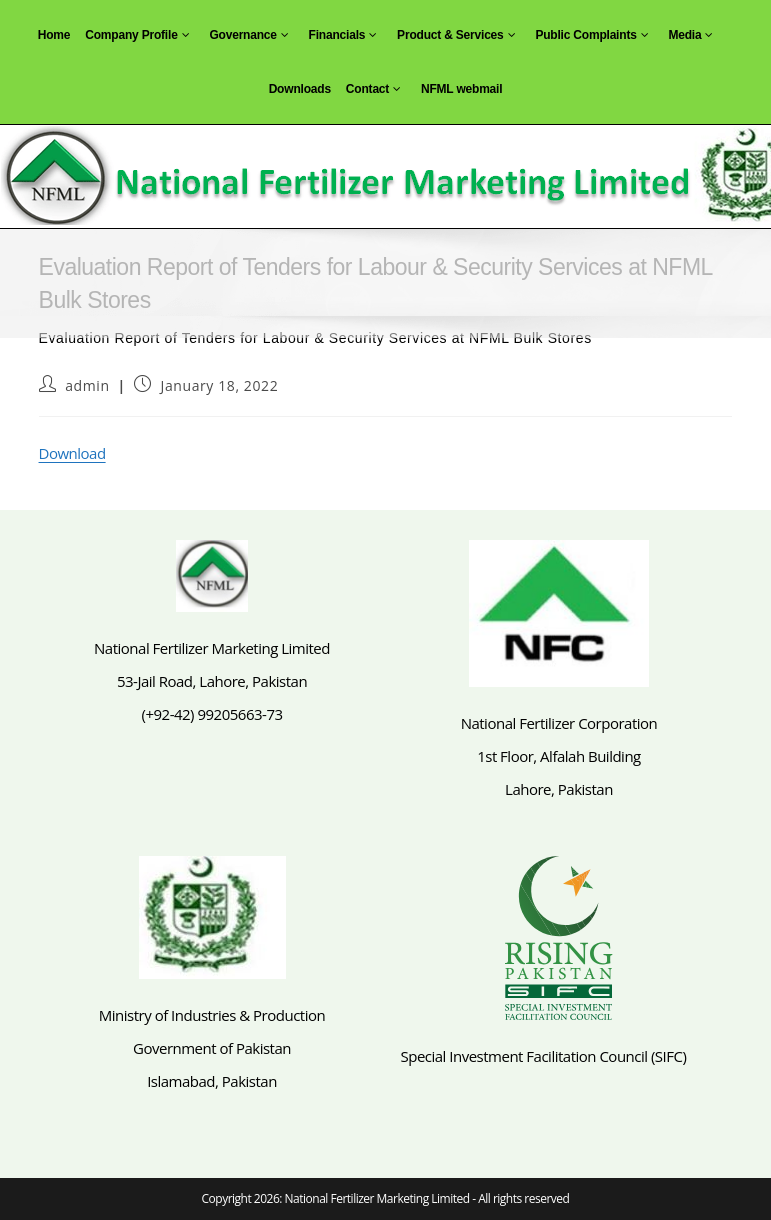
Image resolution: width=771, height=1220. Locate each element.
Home (54, 35)
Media (693, 35)
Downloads (300, 89)
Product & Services (458, 35)
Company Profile (139, 35)
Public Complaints (594, 35)
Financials (346, 35)
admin (87, 385)
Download (72, 453)
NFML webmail (461, 89)
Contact (376, 89)
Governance (251, 35)
